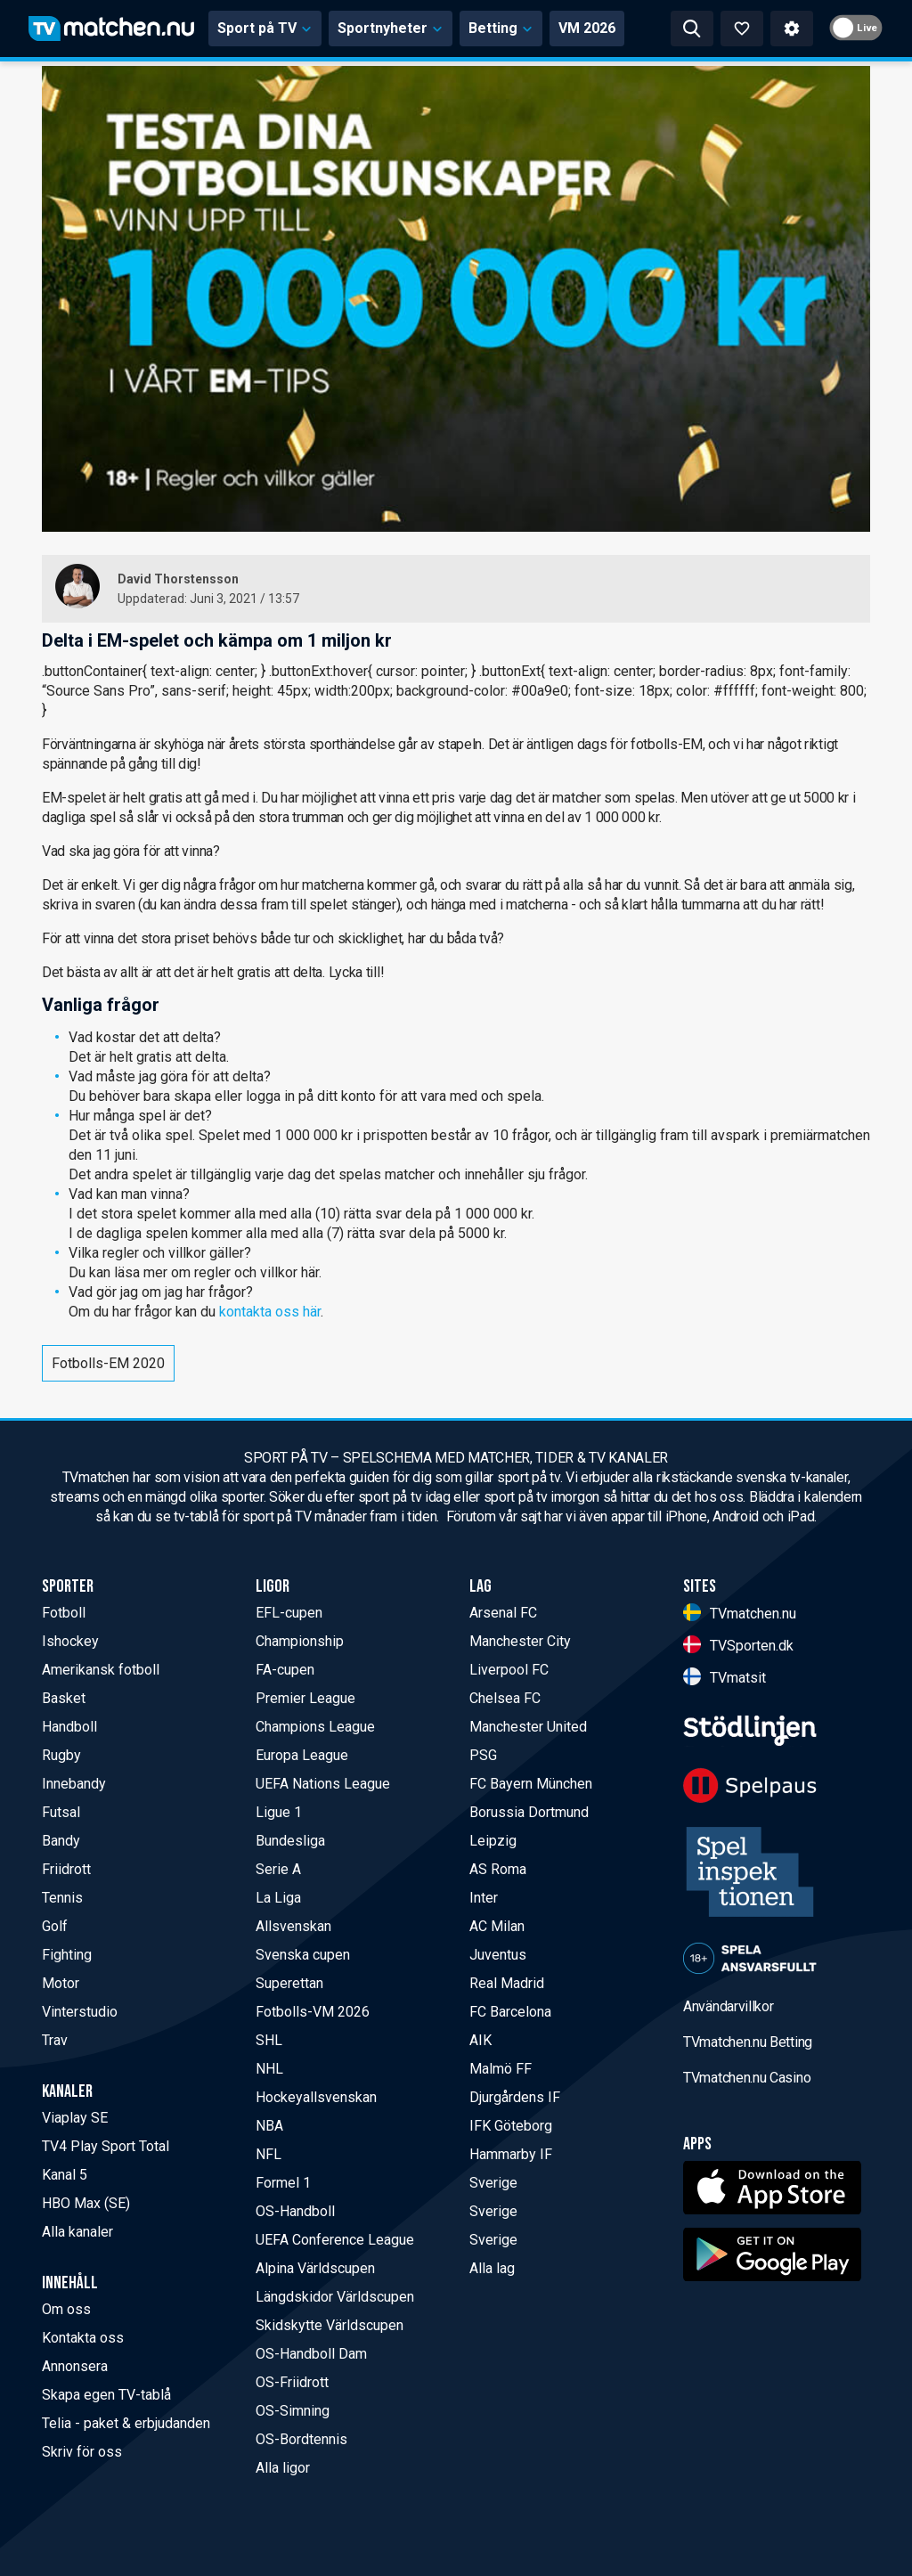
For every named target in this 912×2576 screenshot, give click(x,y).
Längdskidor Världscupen (335, 2296)
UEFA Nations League (323, 1783)
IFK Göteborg (510, 2125)
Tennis (62, 1897)
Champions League (315, 1726)
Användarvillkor (728, 2006)
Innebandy (74, 1783)
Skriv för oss (82, 2451)
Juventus (497, 1954)
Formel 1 (283, 2182)
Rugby (61, 1755)
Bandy (61, 1840)
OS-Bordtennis (301, 2439)
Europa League (302, 1755)
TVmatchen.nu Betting (747, 2042)
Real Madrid (506, 1983)
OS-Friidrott (292, 2382)
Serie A (278, 1869)
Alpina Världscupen (315, 2268)
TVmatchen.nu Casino (746, 2077)
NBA (269, 2125)
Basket (64, 1698)
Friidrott (66, 1869)
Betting (500, 28)
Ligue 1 (279, 1812)
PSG (483, 1755)
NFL (268, 2154)
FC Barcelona (510, 2011)
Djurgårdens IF (514, 2097)
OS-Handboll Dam (311, 2353)
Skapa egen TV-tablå (106, 2394)
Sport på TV (265, 28)
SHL (269, 2040)
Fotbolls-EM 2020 (108, 1363)
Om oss (66, 2309)
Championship (300, 1641)
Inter (483, 1897)
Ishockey (70, 1641)
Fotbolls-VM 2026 (313, 2011)
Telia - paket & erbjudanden (126, 2423)
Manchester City (520, 1641)
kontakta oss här (270, 1311)
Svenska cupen (303, 1954)
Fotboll (64, 1612)
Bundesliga (290, 1840)
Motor (60, 1983)
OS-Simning (293, 2410)
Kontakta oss (83, 2337)
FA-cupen (285, 1669)
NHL (269, 2068)
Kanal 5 (64, 2174)
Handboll (69, 1726)
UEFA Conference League (335, 2239)
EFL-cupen (289, 1612)
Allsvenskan (293, 1926)
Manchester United (528, 1726)
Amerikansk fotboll (100, 1669)
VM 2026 (586, 28)
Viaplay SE (75, 2117)
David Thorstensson (178, 579)
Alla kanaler (77, 2231)
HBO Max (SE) (86, 2203)
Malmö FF (500, 2068)
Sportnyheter (391, 28)
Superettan (289, 1983)
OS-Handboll (295, 2211)
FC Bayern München (530, 1783)
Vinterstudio (80, 2011)
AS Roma (497, 1869)
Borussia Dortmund (529, 1812)
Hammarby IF (510, 2154)
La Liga (278, 1897)
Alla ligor (283, 2467)
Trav (55, 2040)
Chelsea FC (505, 1698)
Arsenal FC (503, 1612)
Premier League (305, 1698)
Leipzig (493, 1840)
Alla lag (492, 2268)
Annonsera (75, 2366)
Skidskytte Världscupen (329, 2325)
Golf (55, 1926)
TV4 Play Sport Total (105, 2146)
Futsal (61, 1812)
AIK (480, 2040)
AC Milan (497, 1926)
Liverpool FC (509, 1669)
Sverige (493, 2182)
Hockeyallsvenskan (316, 2097)
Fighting (67, 1954)
